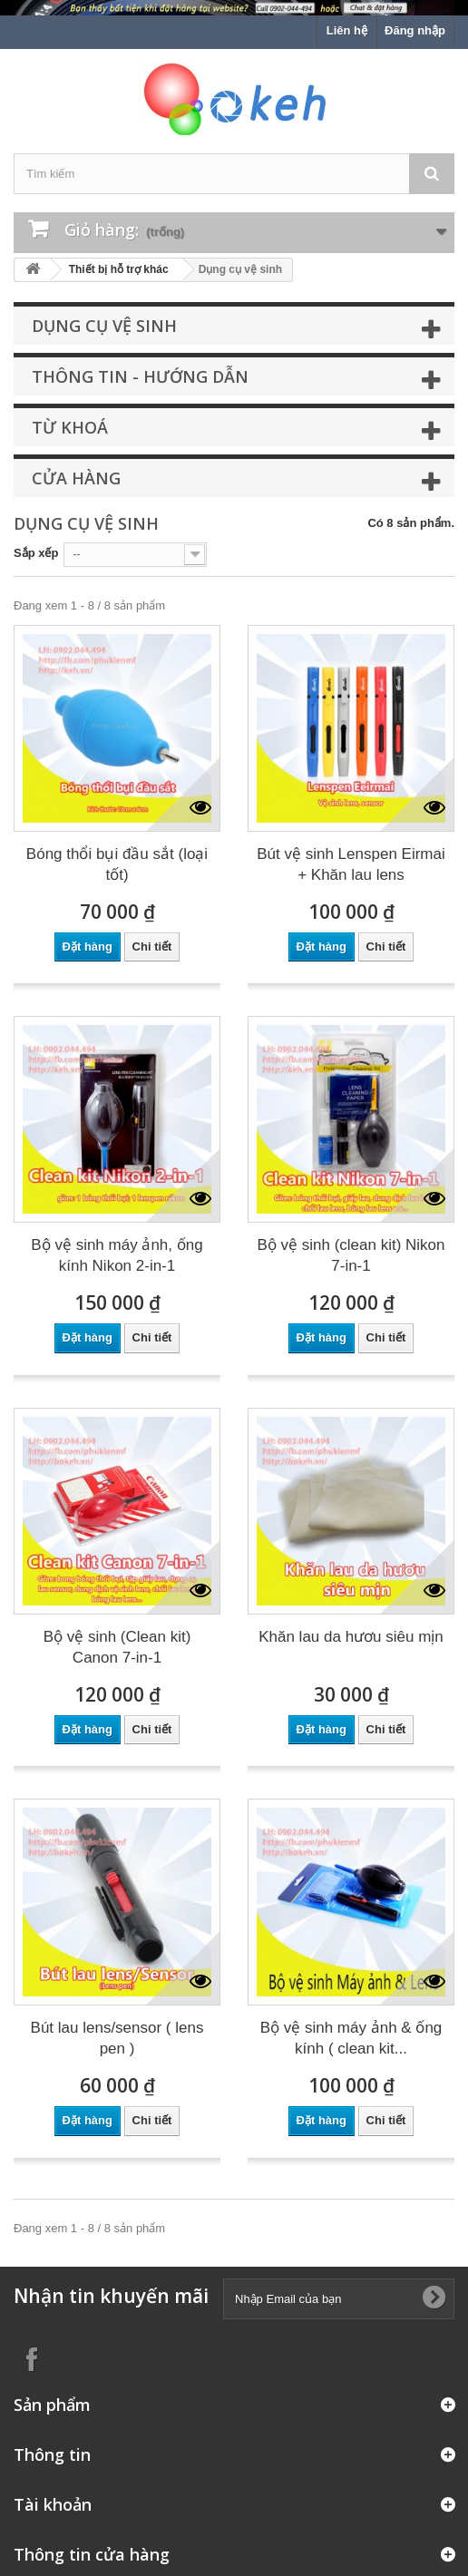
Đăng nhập (415, 30)
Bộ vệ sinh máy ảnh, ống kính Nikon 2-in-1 (116, 1255)
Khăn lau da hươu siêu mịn (351, 1636)
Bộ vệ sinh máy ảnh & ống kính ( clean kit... (351, 2038)
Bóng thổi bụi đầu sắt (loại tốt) (117, 864)
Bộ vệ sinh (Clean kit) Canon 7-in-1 (117, 1647)
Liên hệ (347, 30)
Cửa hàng (76, 478)
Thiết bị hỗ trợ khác (119, 269)
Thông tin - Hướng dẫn (140, 376)
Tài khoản (53, 2504)
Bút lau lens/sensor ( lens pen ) (117, 2038)
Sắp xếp (36, 553)
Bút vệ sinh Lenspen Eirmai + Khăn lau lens (351, 864)
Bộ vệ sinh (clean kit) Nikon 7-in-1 (350, 1255)
